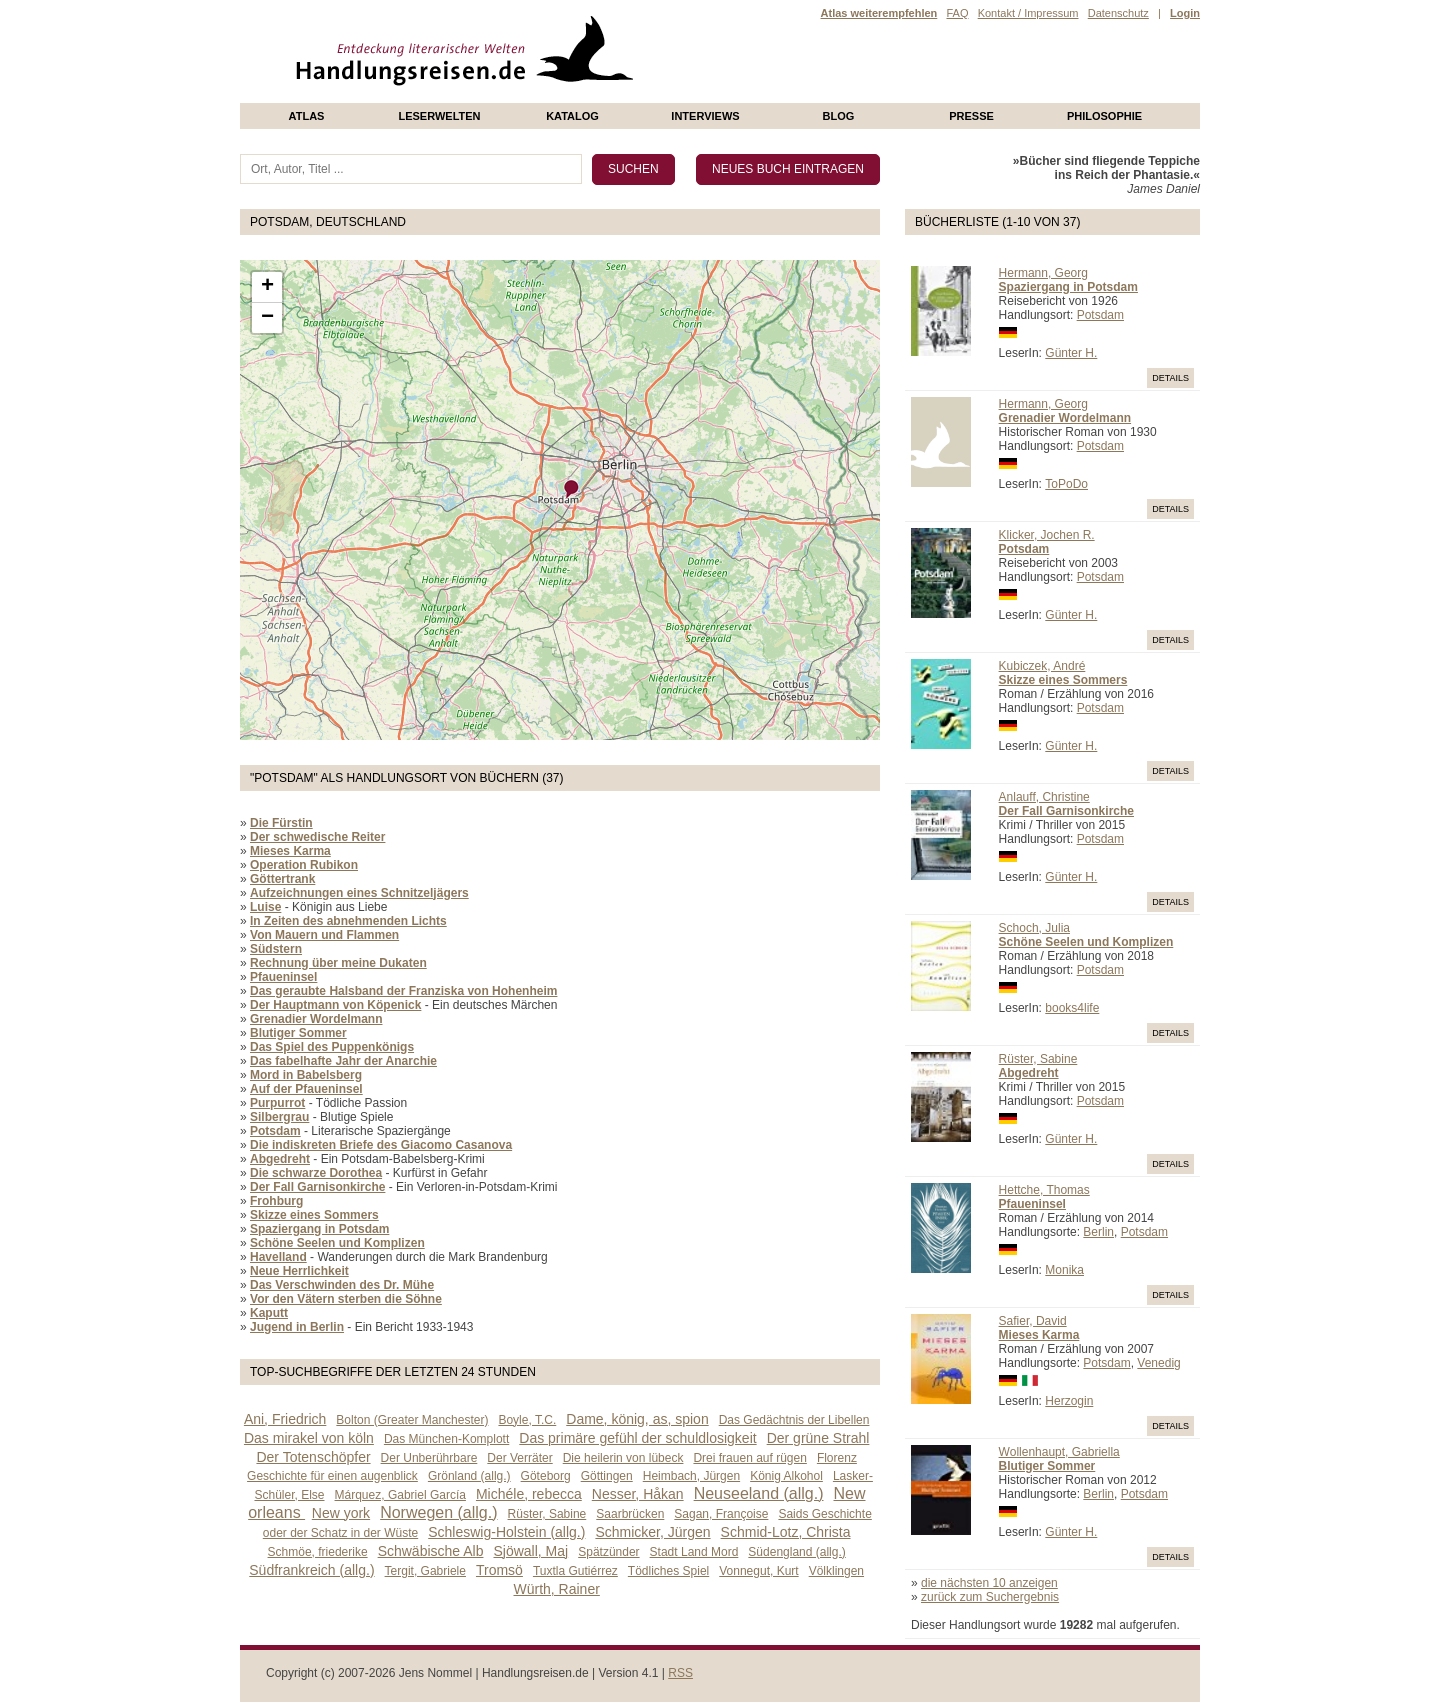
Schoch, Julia (1034, 928)
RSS (680, 1673)
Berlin (1098, 1232)
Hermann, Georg (1043, 273)
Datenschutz (1118, 13)
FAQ (957, 13)
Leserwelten (439, 116)
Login (1185, 13)
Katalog (572, 116)
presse (971, 116)
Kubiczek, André (1042, 666)
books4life (1072, 1008)
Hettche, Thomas (1044, 1190)
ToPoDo (1066, 484)
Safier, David (1033, 1321)
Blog (839, 116)
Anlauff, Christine (1044, 797)
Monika (1064, 1270)
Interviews (705, 116)
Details (1170, 378)
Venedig (1158, 1363)
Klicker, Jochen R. (1047, 535)
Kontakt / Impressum (1028, 13)
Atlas (307, 116)
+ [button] (267, 287)
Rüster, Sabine (1038, 1059)
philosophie (1104, 116)
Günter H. (1071, 353)
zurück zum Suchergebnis (990, 1597)
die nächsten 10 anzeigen (989, 1583)
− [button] (267, 318)
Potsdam (1100, 315)
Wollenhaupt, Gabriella (1059, 1452)
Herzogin (1069, 1401)
